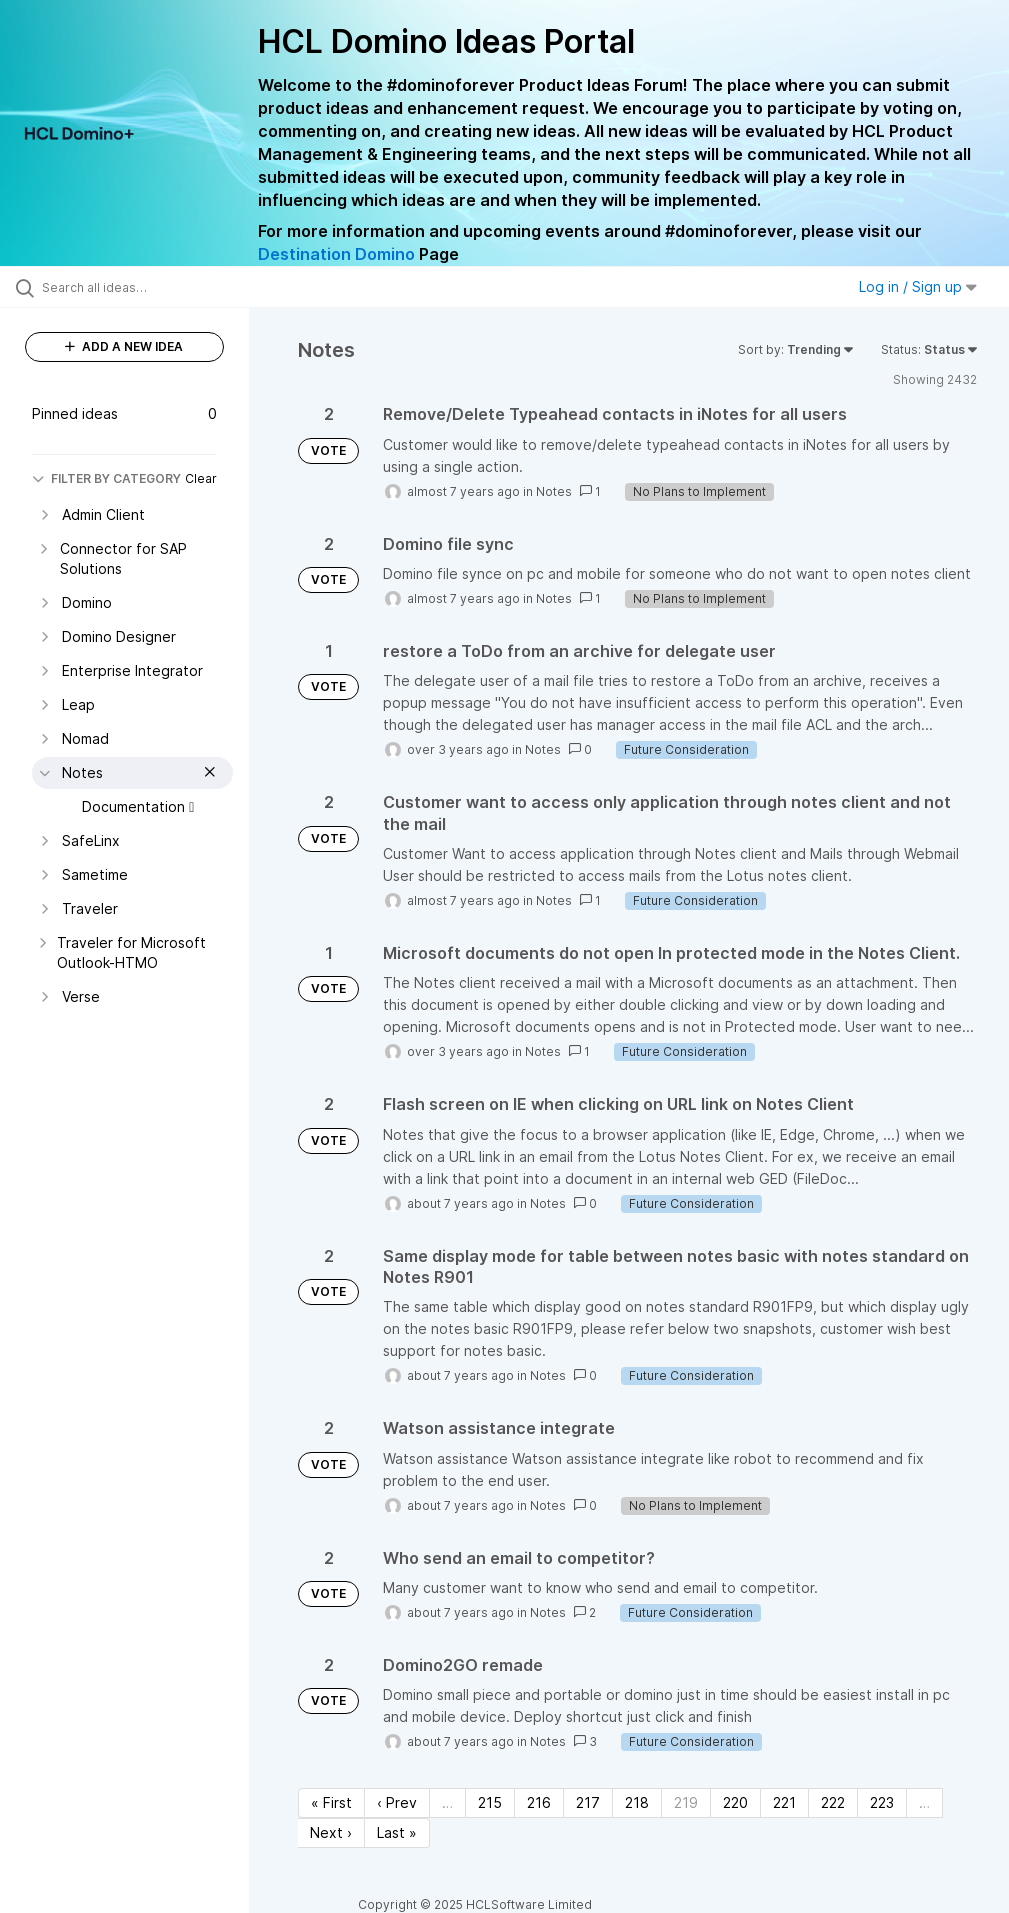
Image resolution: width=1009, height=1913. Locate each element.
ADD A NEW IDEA (124, 346)
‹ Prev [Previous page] (397, 1802)
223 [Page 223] (882, 1802)
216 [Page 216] (539, 1802)
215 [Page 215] (490, 1802)
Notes (554, 491)
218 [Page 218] (637, 1802)
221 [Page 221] (784, 1802)
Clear (201, 478)
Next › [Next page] (331, 1832)
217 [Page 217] (588, 1802)
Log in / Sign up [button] (918, 286)
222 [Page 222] (833, 1802)
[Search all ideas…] (135, 287)
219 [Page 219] (686, 1802)
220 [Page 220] (735, 1802)
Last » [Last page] (397, 1832)
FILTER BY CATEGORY (106, 478)
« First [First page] (331, 1802)
